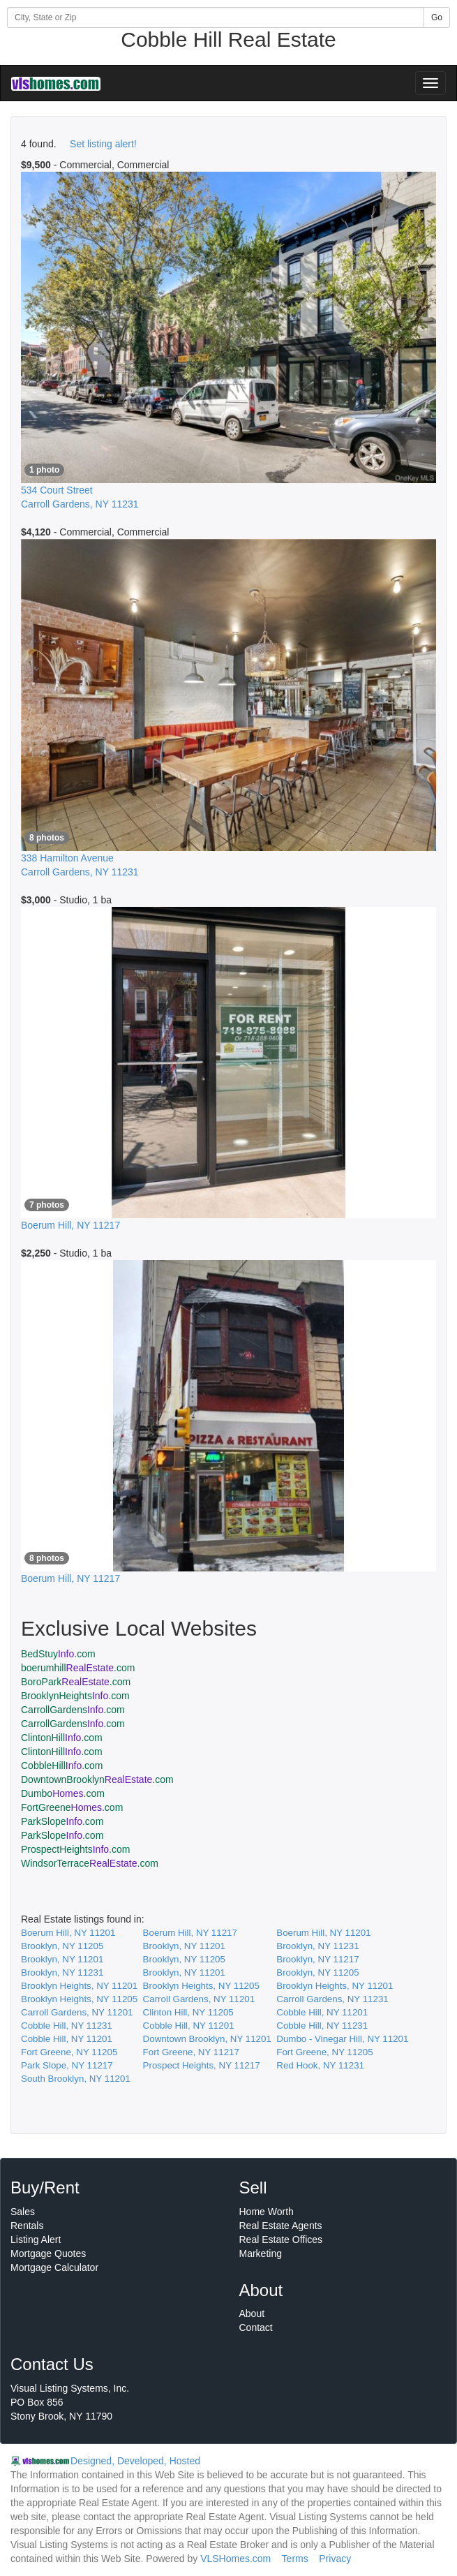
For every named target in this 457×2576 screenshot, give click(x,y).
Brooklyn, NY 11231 (317, 1946)
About (252, 2313)
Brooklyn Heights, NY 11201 (79, 1986)
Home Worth (266, 2211)
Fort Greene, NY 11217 (191, 2052)
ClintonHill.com (62, 1737)
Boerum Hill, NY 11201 (68, 1932)
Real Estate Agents (280, 2225)
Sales (22, 2211)
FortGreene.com (72, 1807)
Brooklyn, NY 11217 (317, 1959)
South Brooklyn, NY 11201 (75, 2078)
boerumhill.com (78, 1667)
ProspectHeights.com (75, 1849)
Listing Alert (35, 2239)
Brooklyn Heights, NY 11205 (201, 1986)
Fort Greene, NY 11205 (69, 2052)
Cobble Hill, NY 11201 (322, 2012)
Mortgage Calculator (54, 2267)
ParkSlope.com (62, 1821)
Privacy (335, 2558)
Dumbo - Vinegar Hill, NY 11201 (342, 2039)
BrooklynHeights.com (75, 1695)
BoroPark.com (75, 1681)
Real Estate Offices (281, 2239)
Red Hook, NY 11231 (320, 2065)
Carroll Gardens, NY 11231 (332, 1999)
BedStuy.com (58, 1653)
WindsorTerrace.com (89, 1863)
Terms (295, 2558)
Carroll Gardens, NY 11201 (199, 1999)
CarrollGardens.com (73, 1709)
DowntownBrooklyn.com (97, 1779)
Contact (256, 2327)
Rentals (26, 2225)
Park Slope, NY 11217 (67, 2065)
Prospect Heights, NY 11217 (201, 2065)
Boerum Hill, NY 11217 (190, 1932)
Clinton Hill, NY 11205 (188, 2012)
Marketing (260, 2253)
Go (436, 17)
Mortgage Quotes (48, 2253)
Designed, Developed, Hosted (135, 2460)
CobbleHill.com (62, 1765)
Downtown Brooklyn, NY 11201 (207, 2039)
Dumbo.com (63, 1793)
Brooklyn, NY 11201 (184, 1946)
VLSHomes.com (235, 2558)
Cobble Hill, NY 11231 (66, 2025)
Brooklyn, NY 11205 (62, 1946)
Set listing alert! (103, 143)
